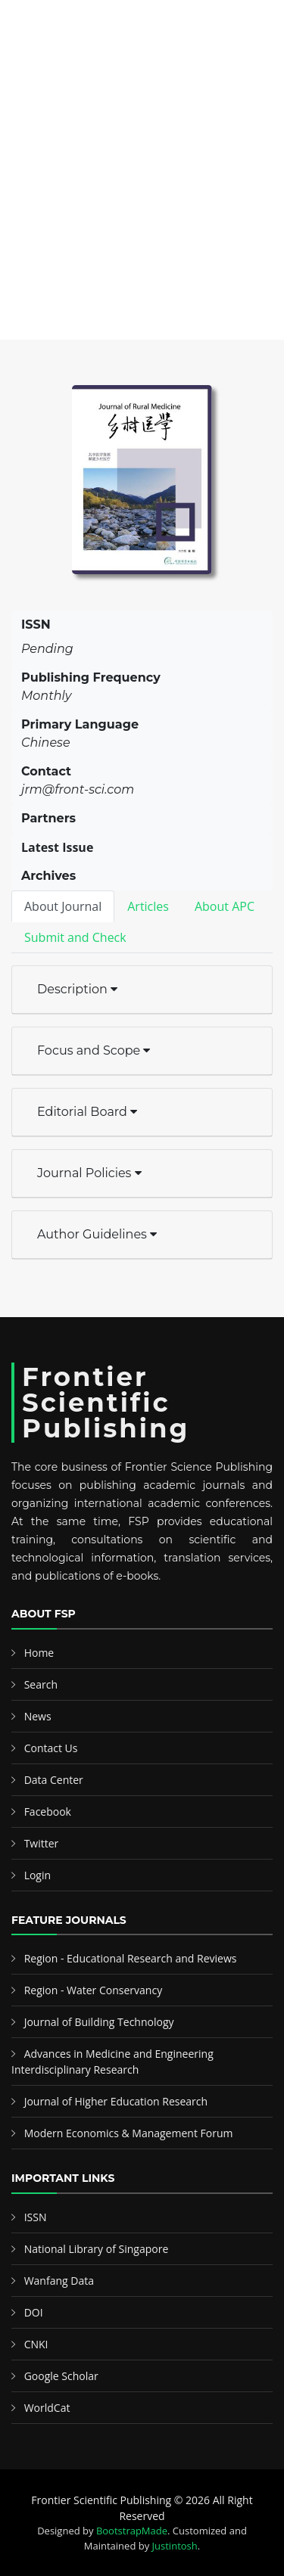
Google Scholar (61, 2376)
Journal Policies (89, 1173)
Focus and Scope (93, 1050)
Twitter (41, 1843)
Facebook (47, 1811)
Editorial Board (87, 1112)
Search (41, 1684)
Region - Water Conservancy (93, 1990)
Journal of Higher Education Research (116, 2101)
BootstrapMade (131, 2530)
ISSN (35, 2217)
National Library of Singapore (96, 2249)
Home (39, 1652)
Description (77, 989)
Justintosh (175, 2546)
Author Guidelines (97, 1234)
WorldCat (47, 2407)
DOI (33, 2312)
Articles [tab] (148, 906)
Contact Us (51, 1748)
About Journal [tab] (62, 906)
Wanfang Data (59, 2280)
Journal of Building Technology (99, 2022)
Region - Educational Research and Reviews (130, 1958)
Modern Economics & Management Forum (128, 2133)
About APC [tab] (224, 906)
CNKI (36, 2344)
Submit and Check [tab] (75, 937)
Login (37, 1875)
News (37, 1716)
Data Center (53, 1780)
